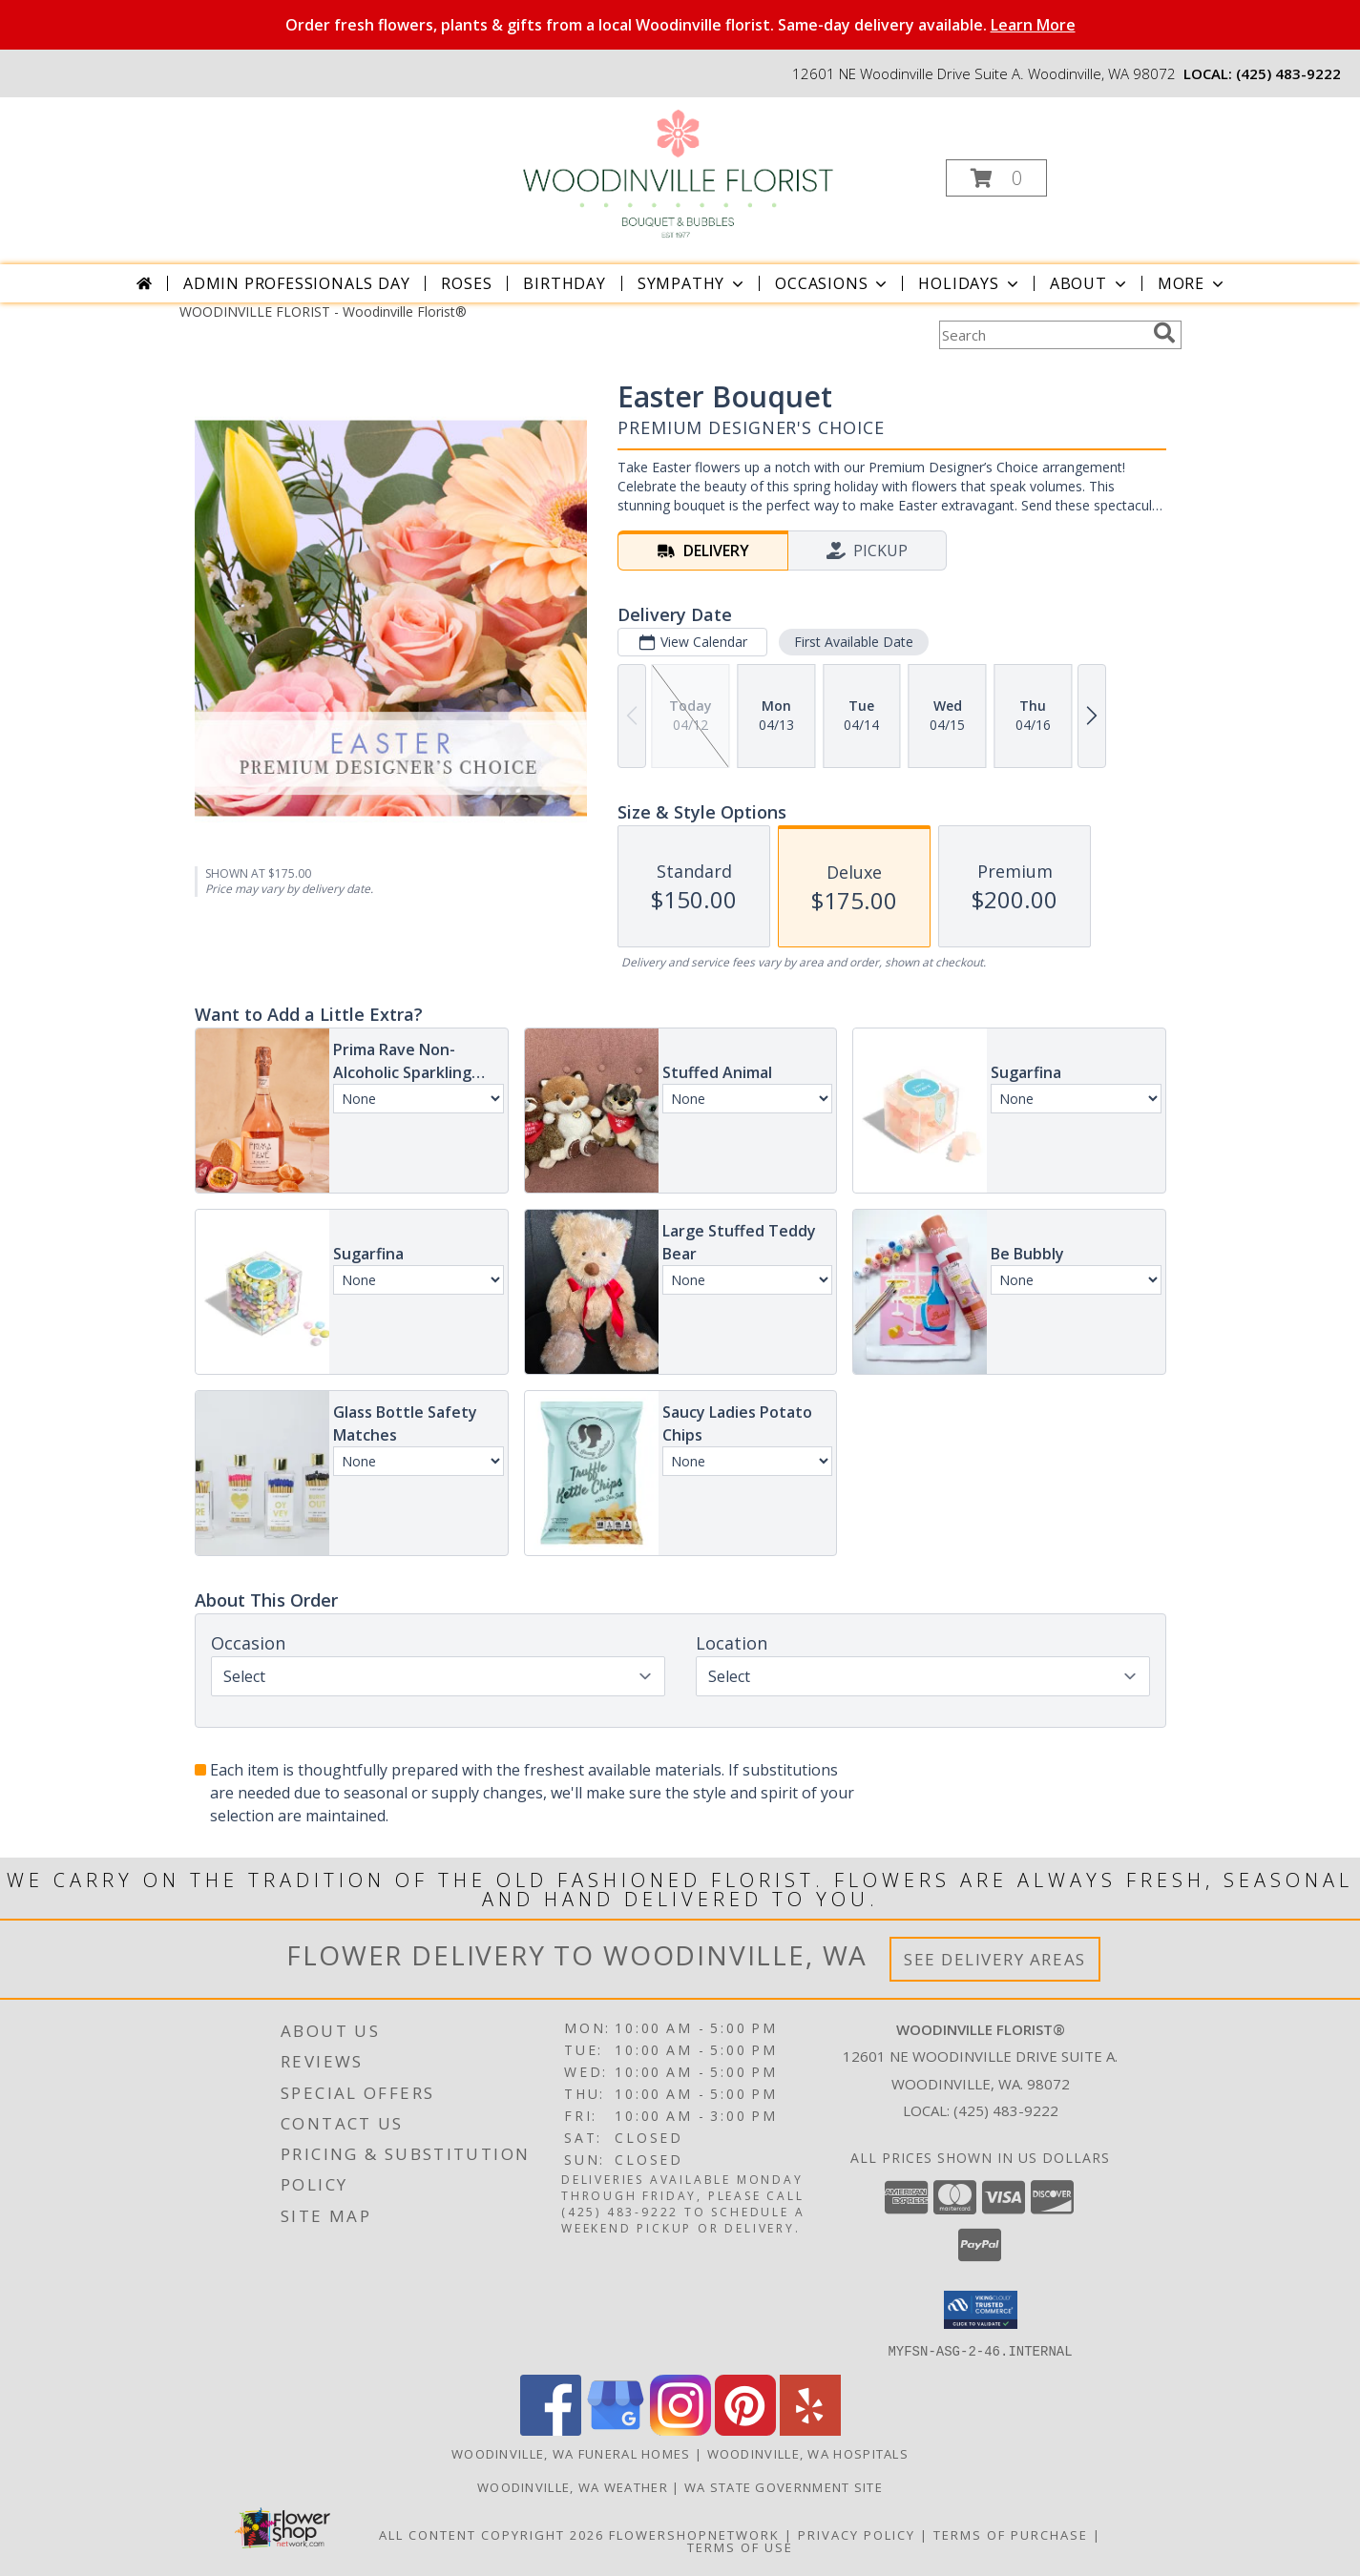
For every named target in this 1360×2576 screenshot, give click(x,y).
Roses (466, 283)
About (1090, 283)
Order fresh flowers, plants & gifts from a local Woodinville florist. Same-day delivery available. (680, 24)
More (1192, 283)
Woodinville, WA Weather (572, 2486)
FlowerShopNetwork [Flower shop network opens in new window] (694, 2534)
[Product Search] (1042, 335)
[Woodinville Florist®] (678, 172)
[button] (996, 178)
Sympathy (692, 283)
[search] (1164, 333)
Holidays (969, 283)
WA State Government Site (783, 2486)
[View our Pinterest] (745, 2429)
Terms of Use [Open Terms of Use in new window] (740, 2546)
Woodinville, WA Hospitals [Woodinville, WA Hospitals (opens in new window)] (808, 2453)
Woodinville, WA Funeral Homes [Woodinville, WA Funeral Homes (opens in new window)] (571, 2453)
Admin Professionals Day (296, 283)
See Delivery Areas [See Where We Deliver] (995, 1959)
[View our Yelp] (810, 2429)
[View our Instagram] (680, 2429)
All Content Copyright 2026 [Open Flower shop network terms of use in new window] (491, 2534)
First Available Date (852, 642)
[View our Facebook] (550, 2429)
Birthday (564, 283)
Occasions (832, 283)
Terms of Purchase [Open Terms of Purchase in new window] (1010, 2534)
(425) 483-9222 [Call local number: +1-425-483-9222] (1288, 73)
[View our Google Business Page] (615, 2429)
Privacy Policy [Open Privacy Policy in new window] (856, 2534)
